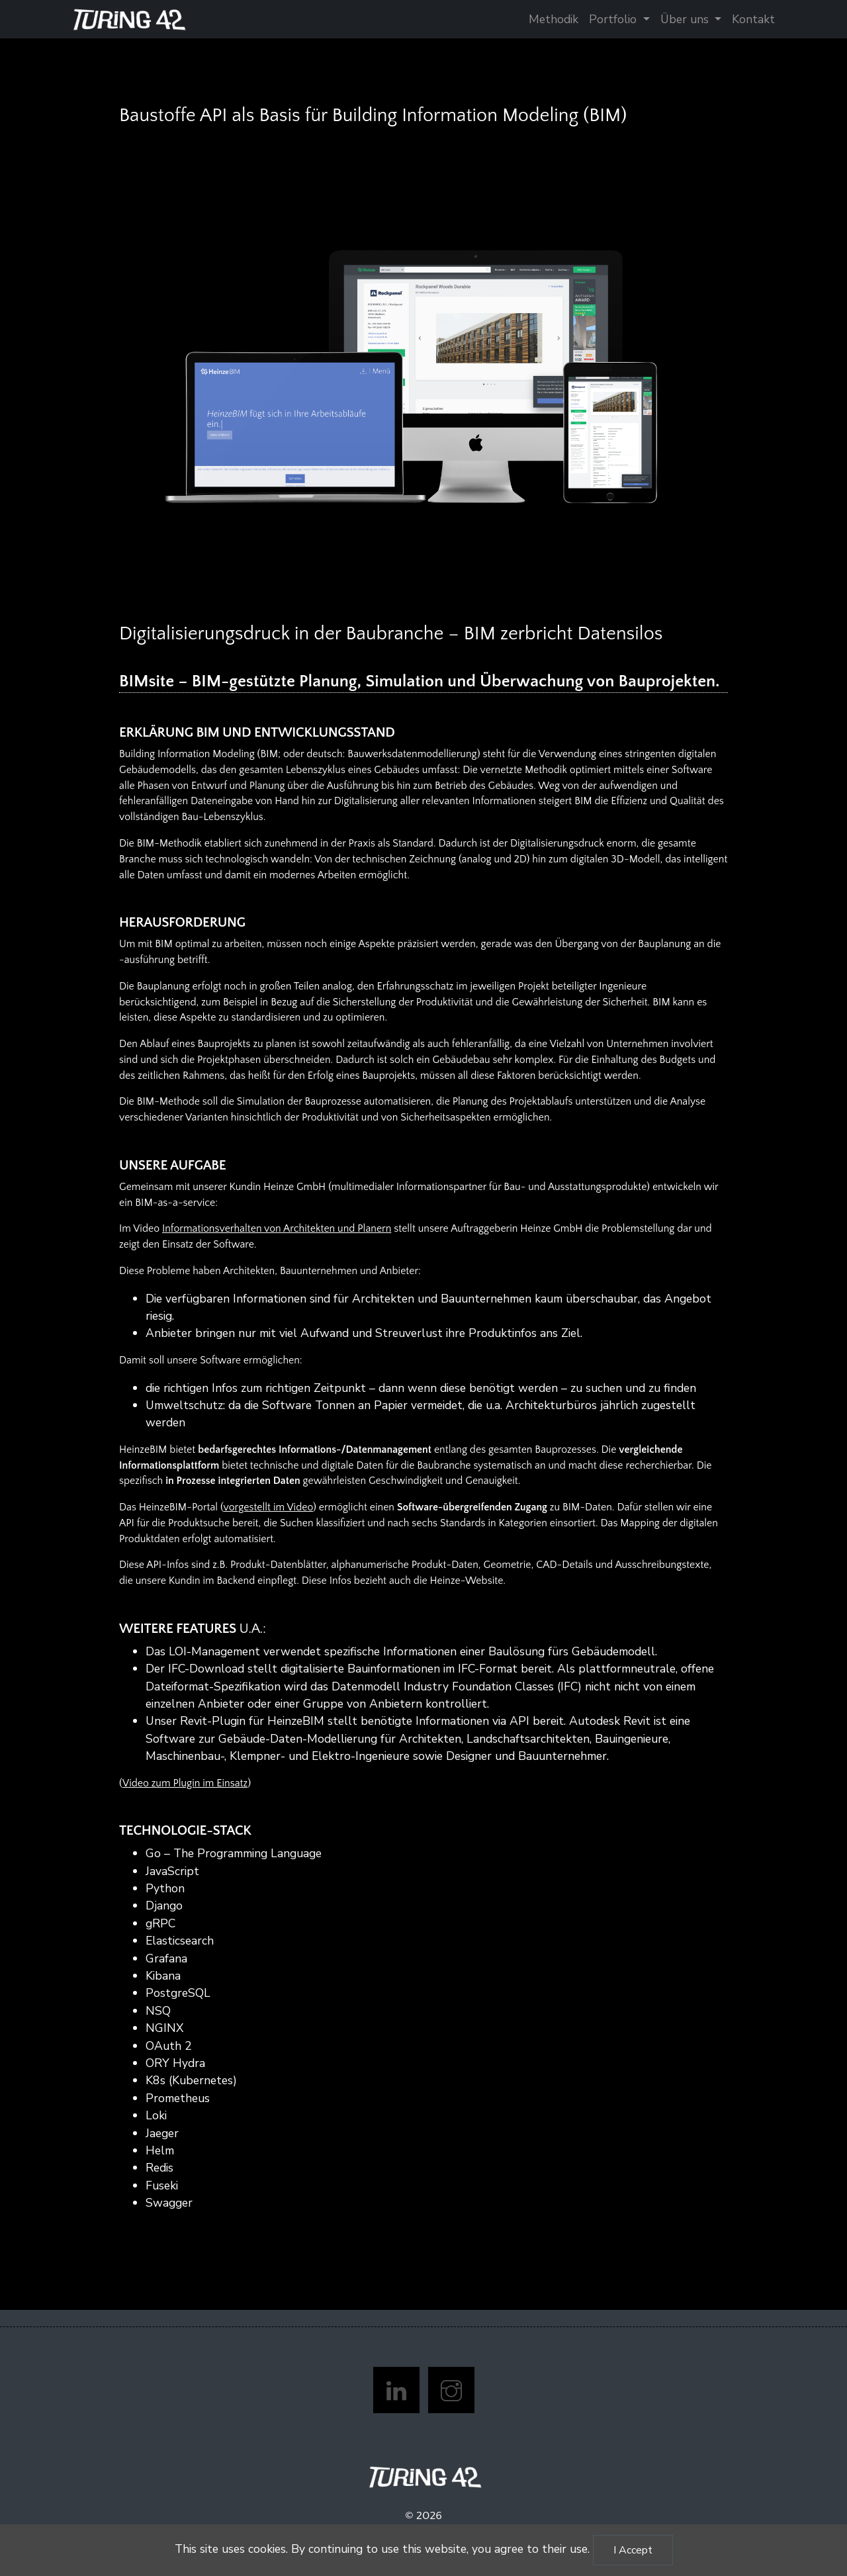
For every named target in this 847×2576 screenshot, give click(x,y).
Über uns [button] (686, 19)
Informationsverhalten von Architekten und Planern (276, 1228)
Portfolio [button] (614, 19)
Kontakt (753, 19)
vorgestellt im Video (268, 1507)
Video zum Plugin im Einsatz (184, 1783)
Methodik (553, 19)
